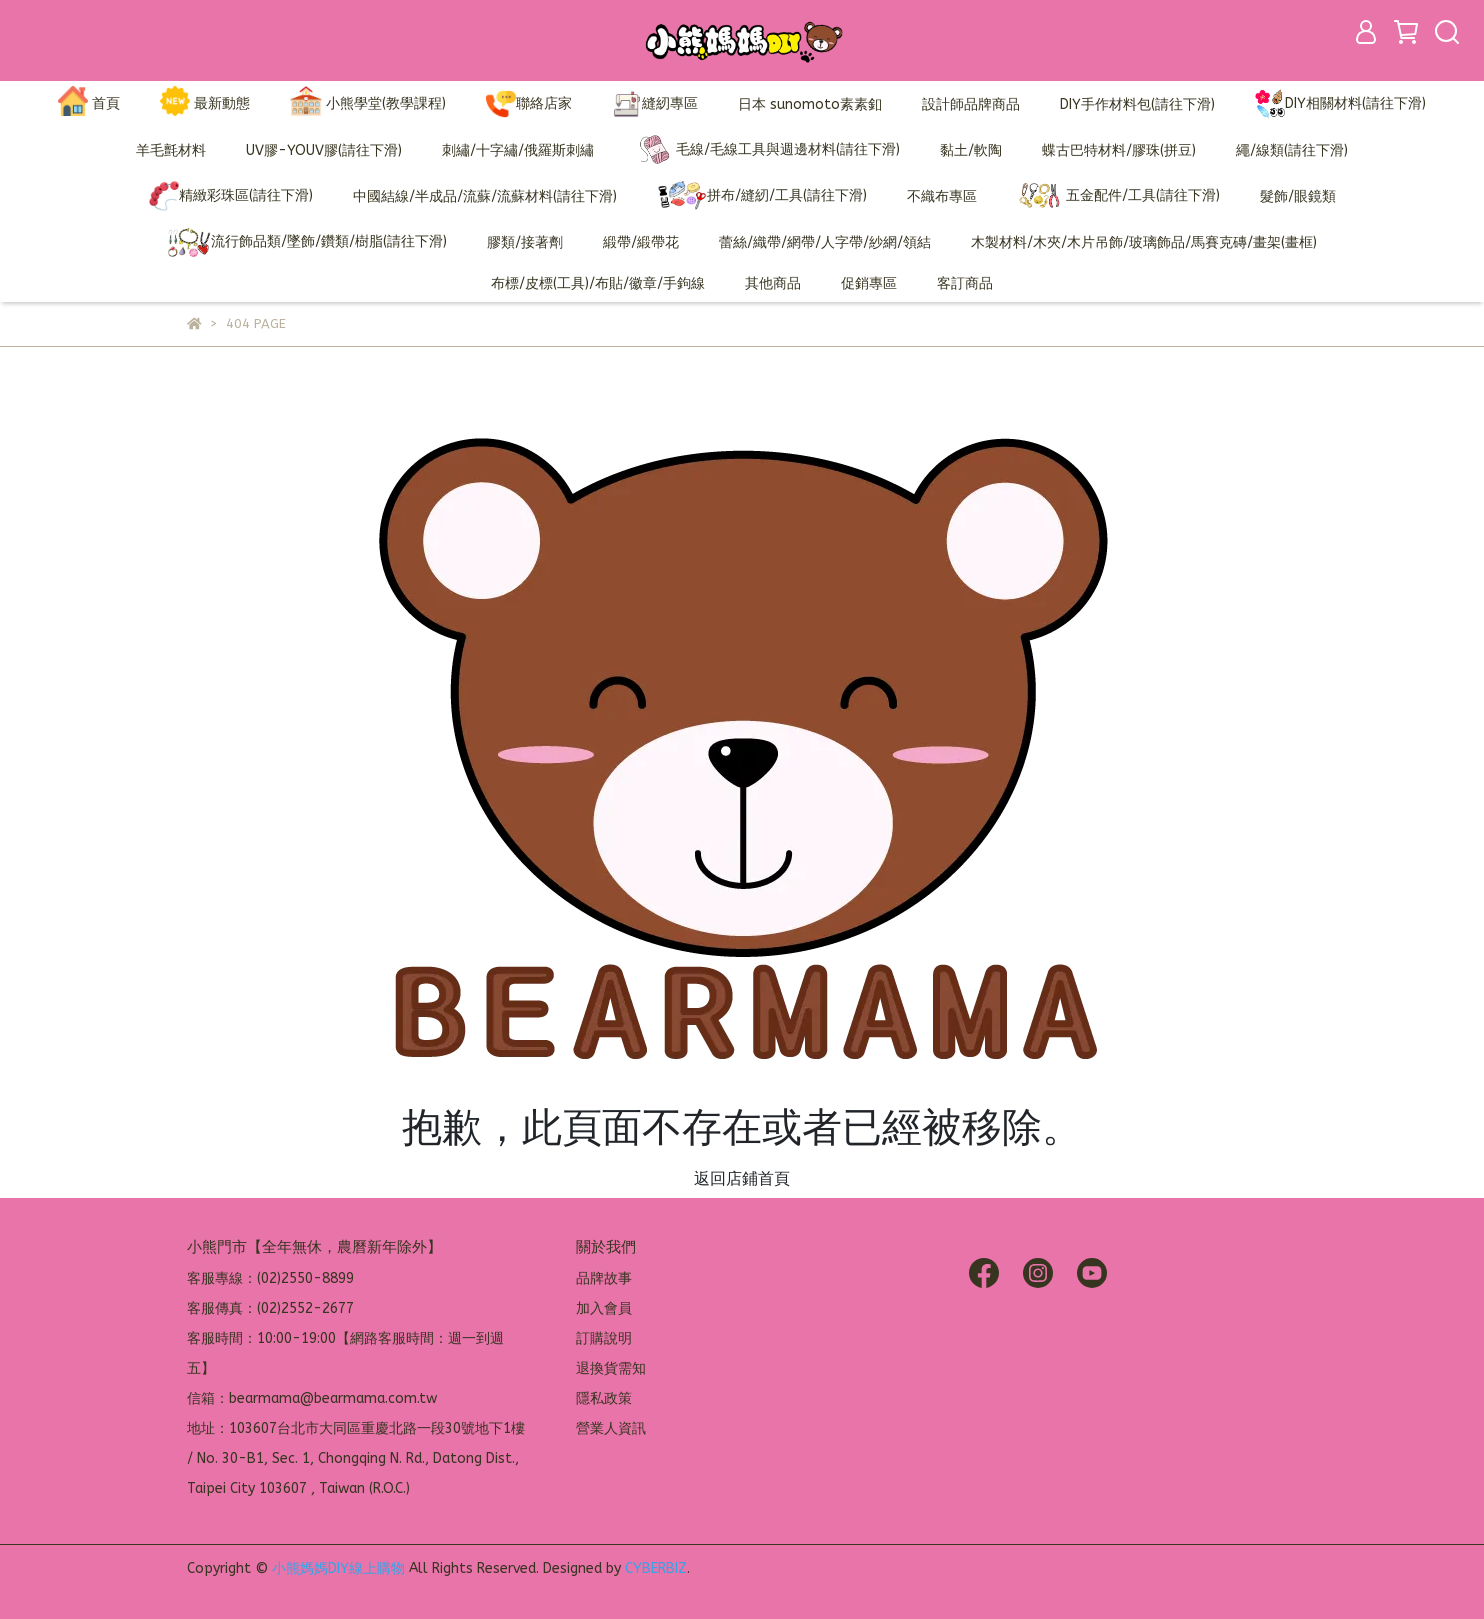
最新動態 (205, 104)
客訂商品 (965, 283)
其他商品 (773, 283)
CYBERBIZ (656, 1568)
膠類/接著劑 (525, 242)
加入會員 (604, 1308)
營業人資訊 (611, 1428)
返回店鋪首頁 (742, 1178)
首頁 (89, 104)
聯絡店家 (529, 104)
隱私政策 (604, 1398)
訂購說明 (604, 1338)
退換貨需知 (611, 1368)
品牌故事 (604, 1278)
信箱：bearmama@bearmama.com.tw (312, 1398)
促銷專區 (869, 283)
